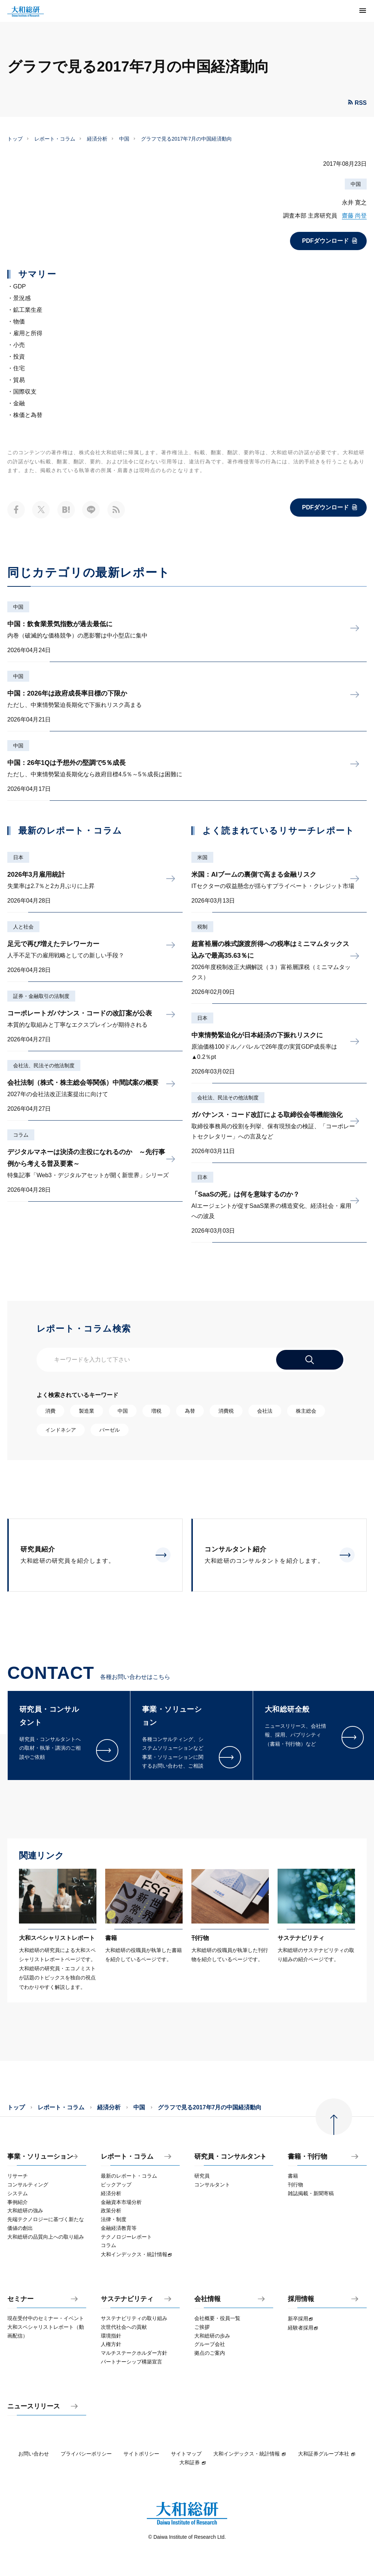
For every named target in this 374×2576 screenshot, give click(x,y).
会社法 (264, 1411)
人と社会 (23, 927)
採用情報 (301, 2299)
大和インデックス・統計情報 (249, 2454)
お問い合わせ (33, 2454)
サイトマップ (186, 2454)
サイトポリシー (141, 2454)
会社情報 (207, 2299)
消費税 (226, 1411)
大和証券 (192, 2462)
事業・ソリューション (40, 2156)
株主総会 (306, 1411)
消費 (50, 1411)
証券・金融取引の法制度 (41, 996)
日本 (18, 857)
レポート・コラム (54, 139)
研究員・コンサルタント (230, 2156)
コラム (20, 1135)
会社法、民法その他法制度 (44, 1065)
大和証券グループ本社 (327, 2454)
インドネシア (60, 1430)
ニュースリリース (33, 2406)
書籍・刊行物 (307, 2156)
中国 (124, 139)
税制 (202, 927)
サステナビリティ (127, 2299)
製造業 (86, 1411)
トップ (15, 139)
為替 (190, 1411)
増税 (156, 1411)
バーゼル (109, 1430)
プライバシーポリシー (86, 2454)
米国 (202, 857)
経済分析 (97, 139)
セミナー (20, 2299)
